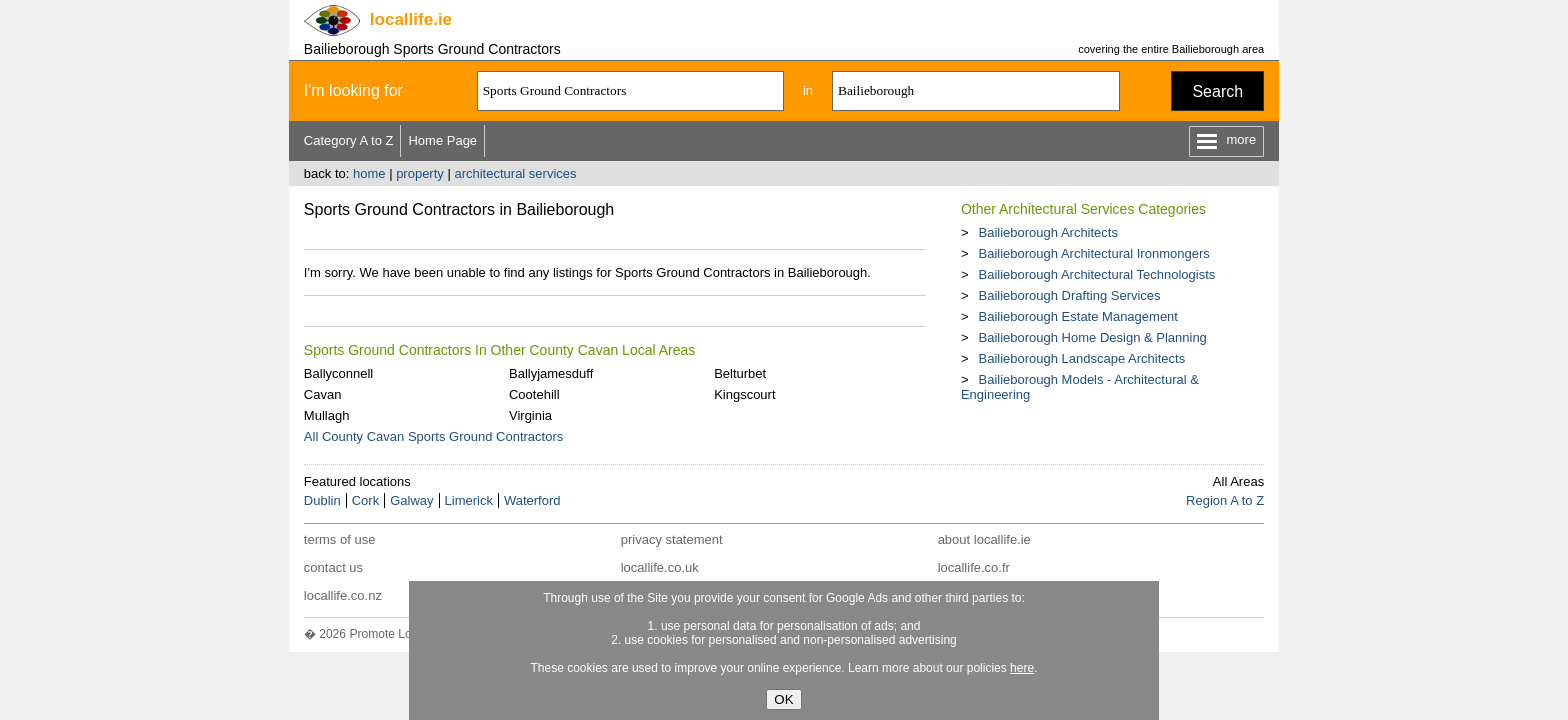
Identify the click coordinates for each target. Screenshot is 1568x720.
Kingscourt (744, 394)
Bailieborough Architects (1047, 232)
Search (1217, 91)
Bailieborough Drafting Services (1069, 295)
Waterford (532, 500)
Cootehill (534, 394)
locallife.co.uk (660, 567)
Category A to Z (349, 140)
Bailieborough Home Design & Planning (1092, 337)
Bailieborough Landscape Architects (1081, 358)
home (369, 173)
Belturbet (740, 373)
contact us (333, 567)
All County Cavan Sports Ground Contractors (433, 436)
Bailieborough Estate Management (1077, 316)
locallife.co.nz (343, 595)
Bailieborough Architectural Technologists (1096, 274)
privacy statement (672, 539)
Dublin (322, 500)
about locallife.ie (984, 539)
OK (783, 699)
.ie (411, 19)
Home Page (442, 140)
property (420, 173)
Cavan (323, 394)
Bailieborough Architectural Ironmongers (1093, 253)
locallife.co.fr (974, 567)
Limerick (469, 500)
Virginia (530, 415)
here (1022, 668)
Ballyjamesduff (551, 373)
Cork (365, 500)
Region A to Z (1225, 500)
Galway (411, 500)
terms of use (340, 539)
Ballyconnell (338, 373)
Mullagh (327, 415)
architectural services (515, 173)
